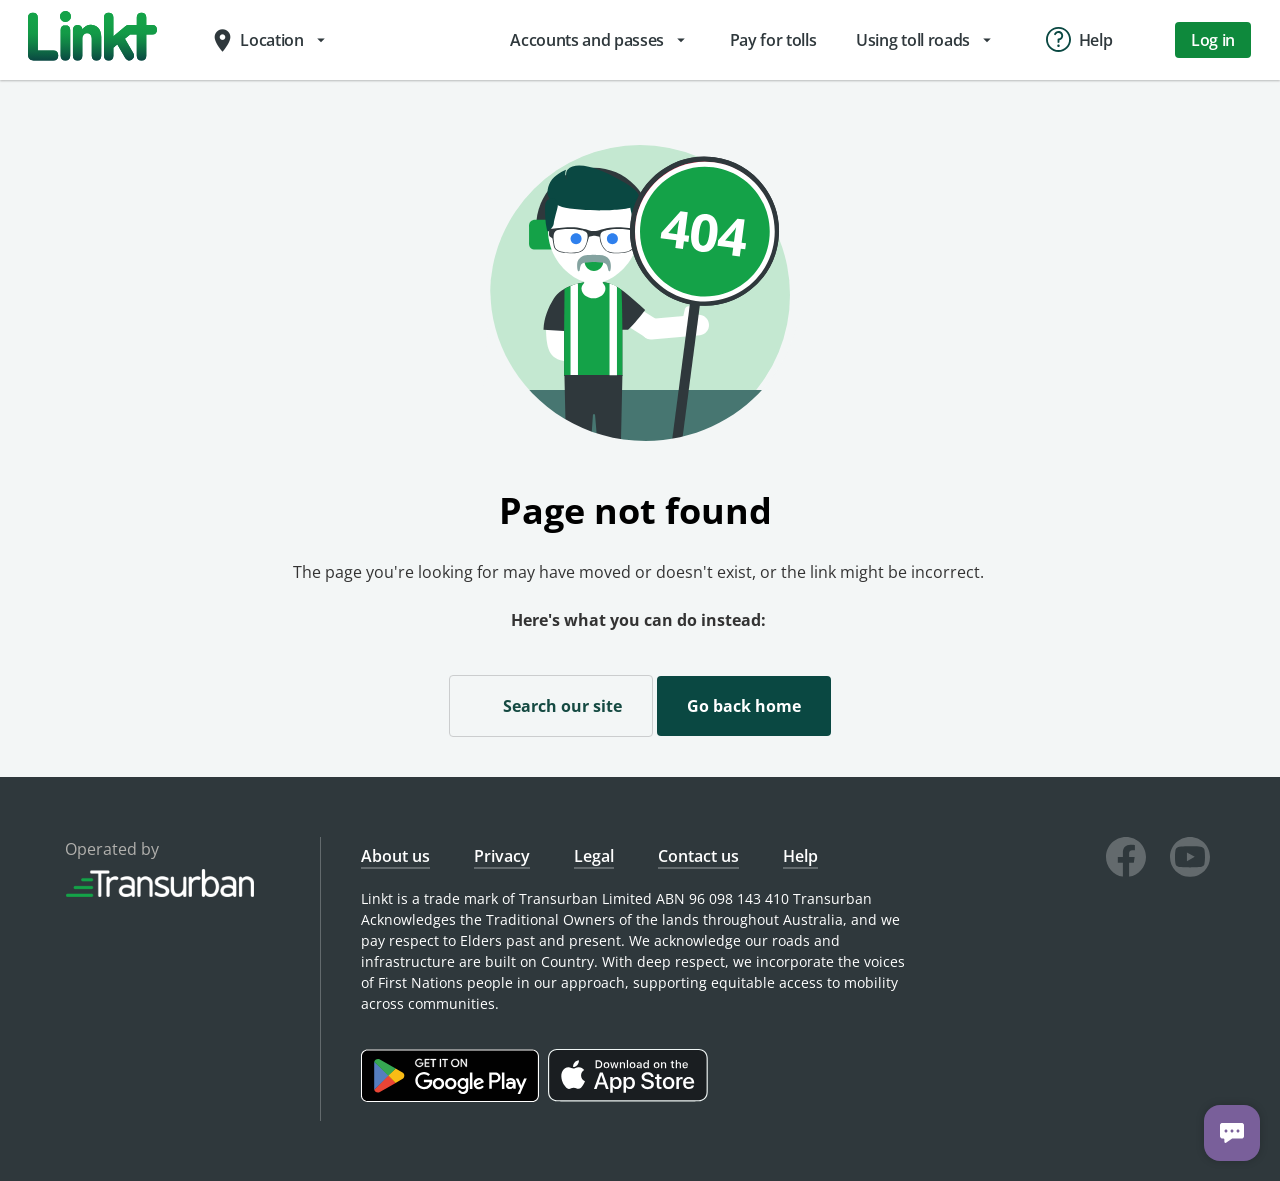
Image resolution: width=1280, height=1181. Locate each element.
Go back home (744, 706)
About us (395, 856)
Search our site (551, 705)
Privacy (502, 856)
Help (800, 856)
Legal (594, 856)
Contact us (698, 856)
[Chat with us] (1232, 1133)
